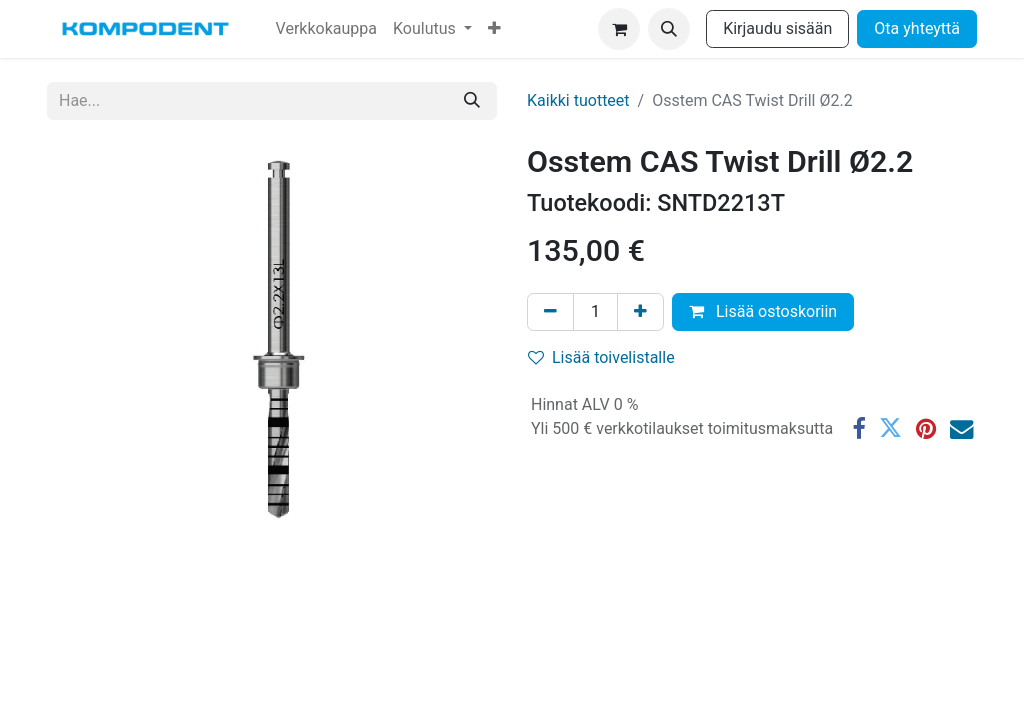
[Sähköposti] (961, 428)
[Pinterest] (926, 428)
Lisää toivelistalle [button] (601, 357)
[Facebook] (858, 428)
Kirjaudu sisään (777, 28)
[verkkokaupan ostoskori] (619, 29)
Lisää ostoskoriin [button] (763, 311)
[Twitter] (890, 428)
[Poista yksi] (550, 312)
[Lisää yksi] (640, 312)
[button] (669, 29)
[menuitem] (326, 29)
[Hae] (472, 101)
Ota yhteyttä (917, 28)
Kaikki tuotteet (578, 100)
